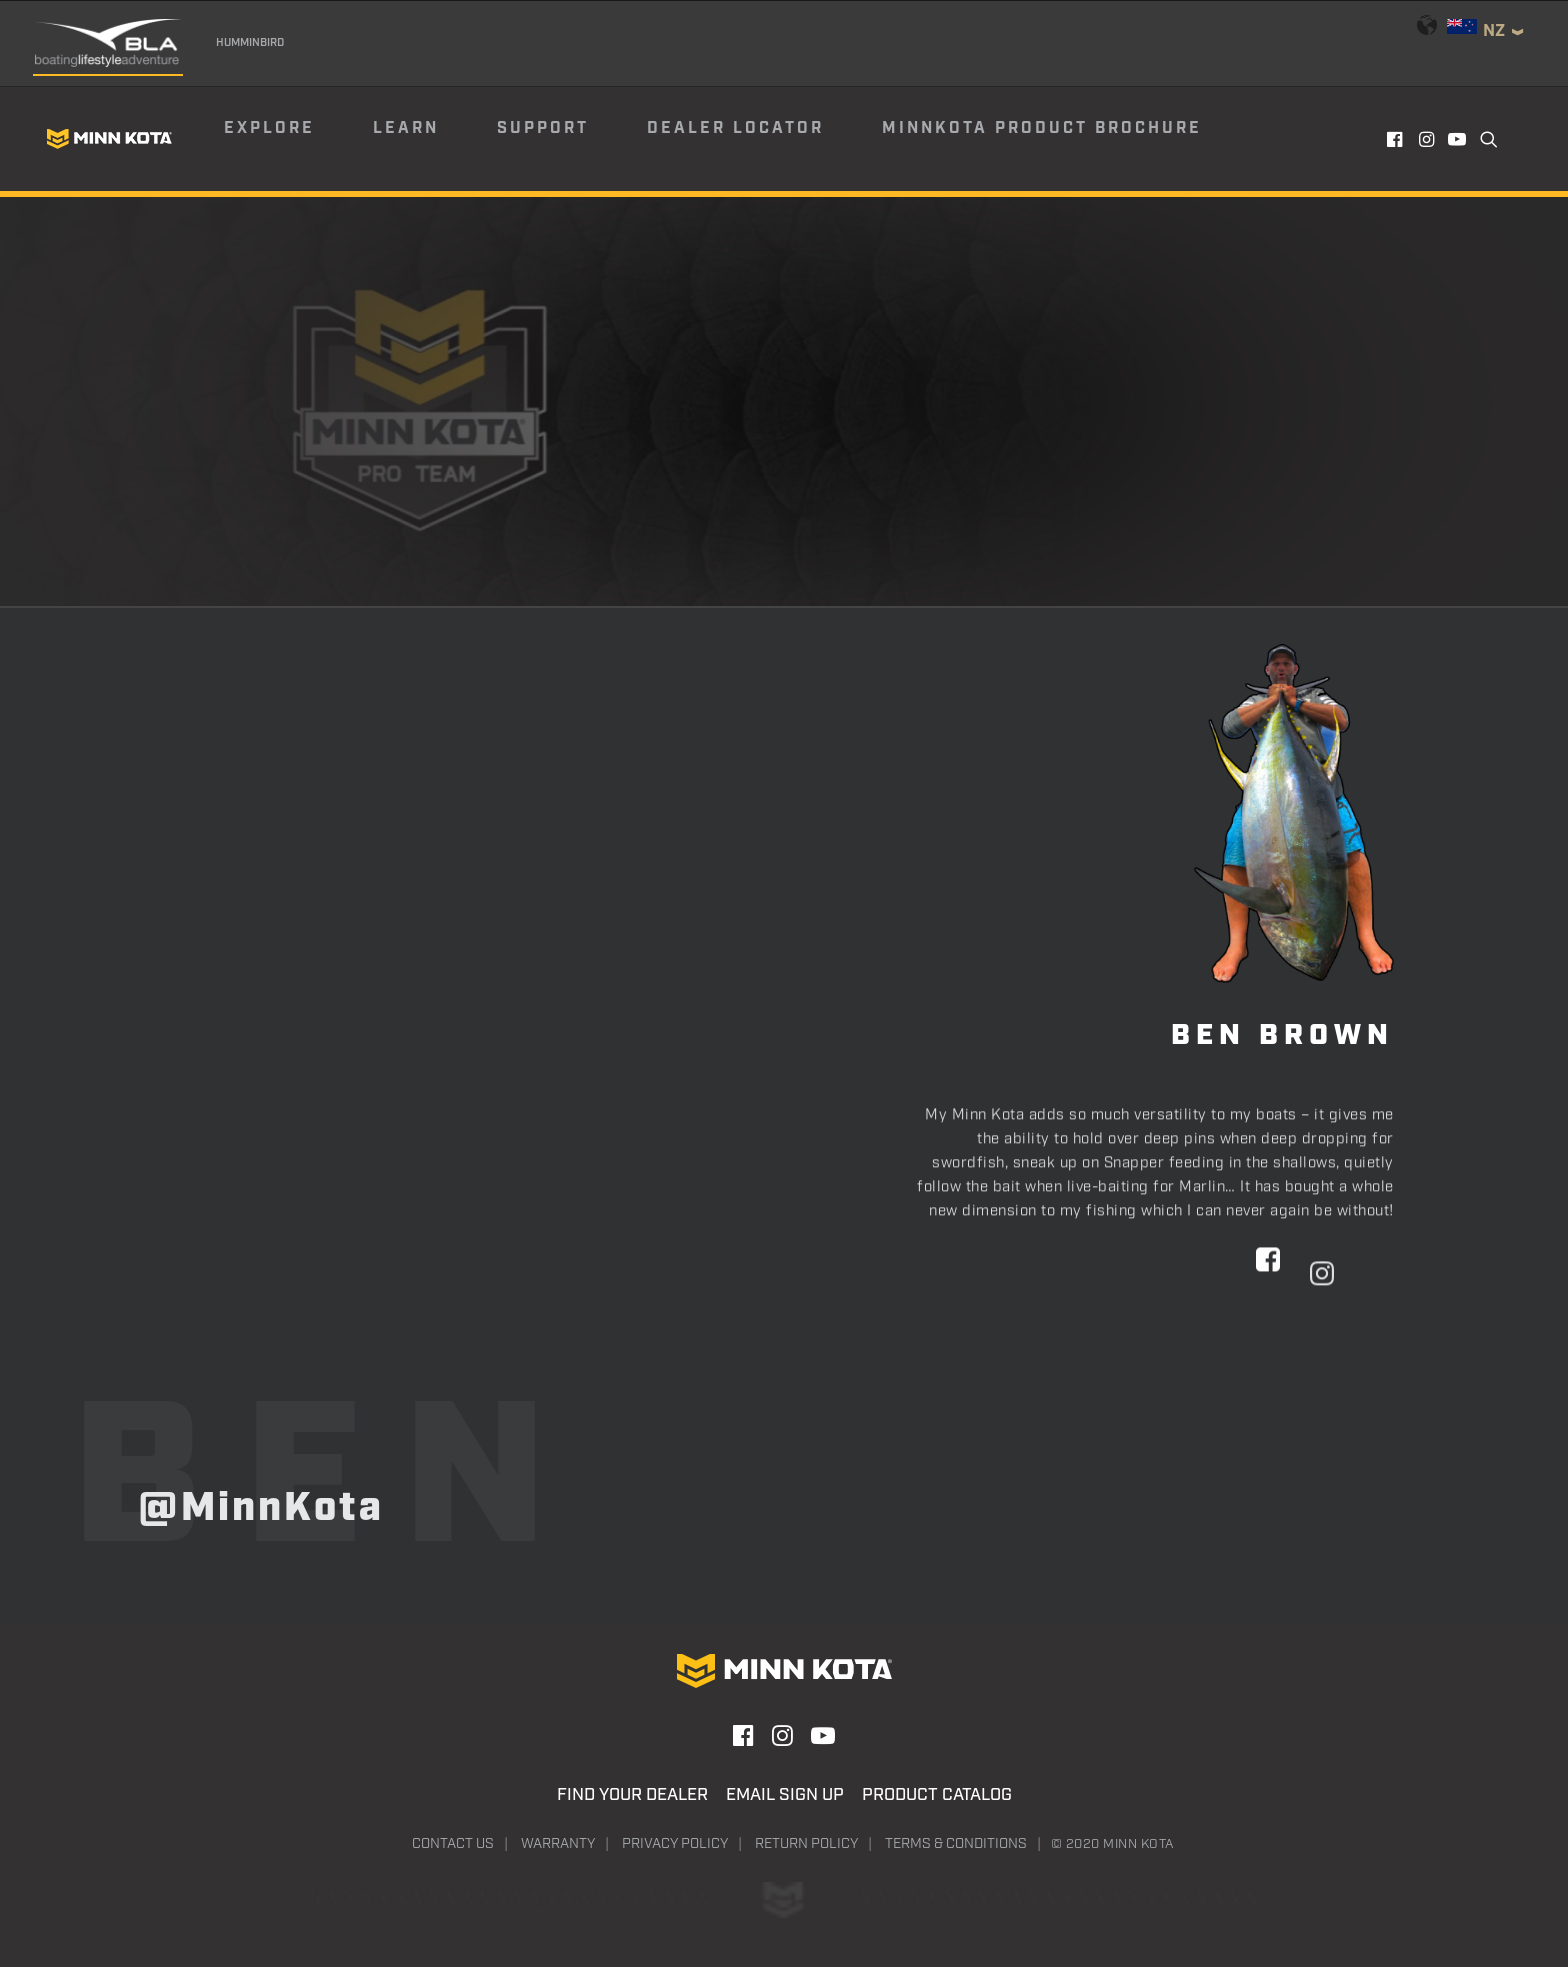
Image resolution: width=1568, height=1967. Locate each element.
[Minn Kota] (109, 139)
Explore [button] (269, 128)
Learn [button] (406, 128)
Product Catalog (937, 1795)
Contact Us (453, 1844)
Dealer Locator (735, 128)
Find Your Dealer (632, 1795)
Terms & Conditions (956, 1844)
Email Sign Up (785, 1795)
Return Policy (806, 1844)
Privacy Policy (675, 1844)
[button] (1396, 139)
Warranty (558, 1844)
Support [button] (543, 128)
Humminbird (250, 43)
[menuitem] (297, 139)
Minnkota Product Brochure (1042, 128)
